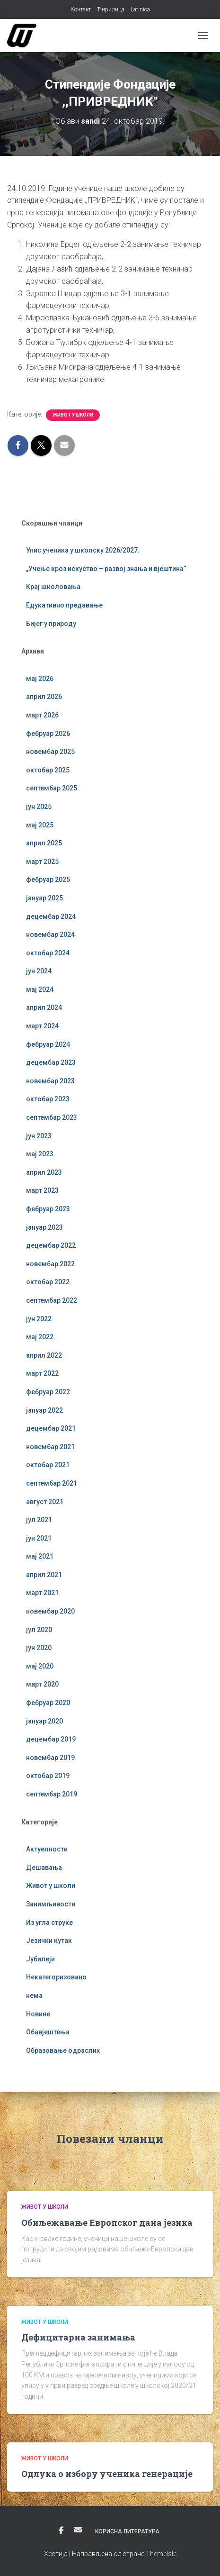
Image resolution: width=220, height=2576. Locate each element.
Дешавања (44, 1867)
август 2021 (44, 1502)
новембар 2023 (50, 1081)
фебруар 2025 (48, 879)
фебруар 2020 (48, 1702)
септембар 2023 (51, 1117)
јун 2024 (39, 971)
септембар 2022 (51, 1300)
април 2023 (44, 1172)
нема (34, 1995)
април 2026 (44, 696)
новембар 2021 (50, 1447)
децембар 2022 (51, 1245)
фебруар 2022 (48, 1392)
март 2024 (42, 1026)
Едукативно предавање (64, 605)
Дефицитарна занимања (78, 2337)
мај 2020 (39, 1666)
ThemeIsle (161, 2554)
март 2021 (42, 1592)
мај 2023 (39, 1154)
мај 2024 (39, 989)
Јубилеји (40, 1959)
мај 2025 (39, 825)
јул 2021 (39, 1520)
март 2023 (42, 1190)
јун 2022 (39, 1319)
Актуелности (47, 1849)
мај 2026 (39, 678)
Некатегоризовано (56, 1977)
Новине (38, 2014)
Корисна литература (127, 2531)
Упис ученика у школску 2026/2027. (83, 550)
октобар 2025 (48, 770)
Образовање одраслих (63, 2050)
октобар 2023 (48, 1099)
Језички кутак (49, 1940)
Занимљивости (50, 1904)
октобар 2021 (48, 1465)
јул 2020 (39, 1629)
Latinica (140, 9)
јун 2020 (39, 1647)
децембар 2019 (51, 1739)
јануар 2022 (44, 1410)
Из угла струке (49, 1922)
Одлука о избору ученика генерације (107, 2473)
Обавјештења (48, 2032)
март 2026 (42, 715)
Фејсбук (61, 2531)
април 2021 (44, 1574)
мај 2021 (39, 1556)
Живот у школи (73, 414)
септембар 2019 (51, 1794)
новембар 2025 (50, 751)
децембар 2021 (51, 1428)
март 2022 (42, 1373)
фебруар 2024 (48, 1044)
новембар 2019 (50, 1757)
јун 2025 (39, 806)
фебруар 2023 (48, 1209)
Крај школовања (53, 586)
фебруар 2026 (48, 733)
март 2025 (42, 861)
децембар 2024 (51, 916)
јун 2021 (39, 1538)
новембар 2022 (50, 1264)
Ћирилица (110, 9)
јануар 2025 (44, 898)
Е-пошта (78, 2529)
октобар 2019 (48, 1775)
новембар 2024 (50, 934)
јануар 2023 (44, 1227)
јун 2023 (39, 1136)
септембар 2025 (51, 788)
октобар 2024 (48, 953)
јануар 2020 (44, 1721)
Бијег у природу (51, 623)
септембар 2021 (51, 1483)
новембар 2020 (50, 1611)
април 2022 (44, 1355)
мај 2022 (39, 1337)
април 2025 (44, 843)
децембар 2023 (51, 1062)
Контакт (80, 9)
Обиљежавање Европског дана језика (107, 2222)
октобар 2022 (48, 1282)
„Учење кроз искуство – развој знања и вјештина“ (106, 568)
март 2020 (42, 1684)
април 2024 (44, 1007)
